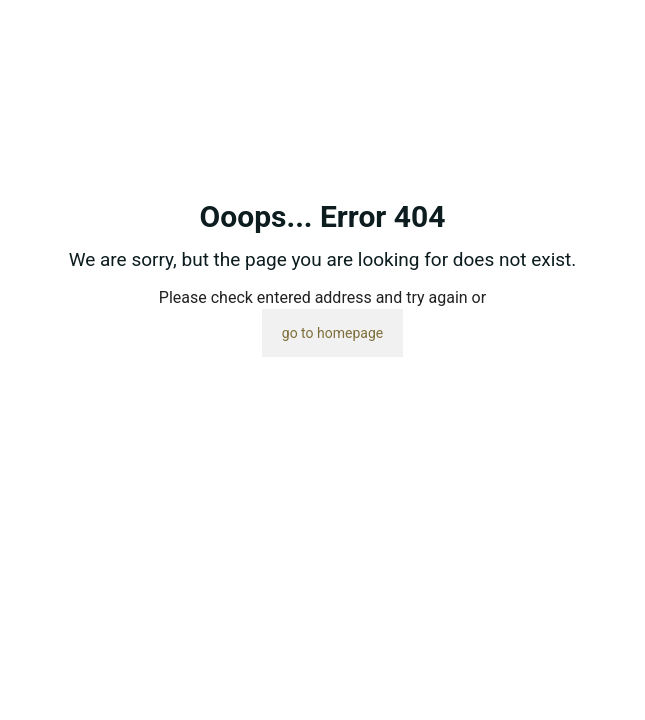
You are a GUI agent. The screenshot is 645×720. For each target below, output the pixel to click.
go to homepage (332, 333)
